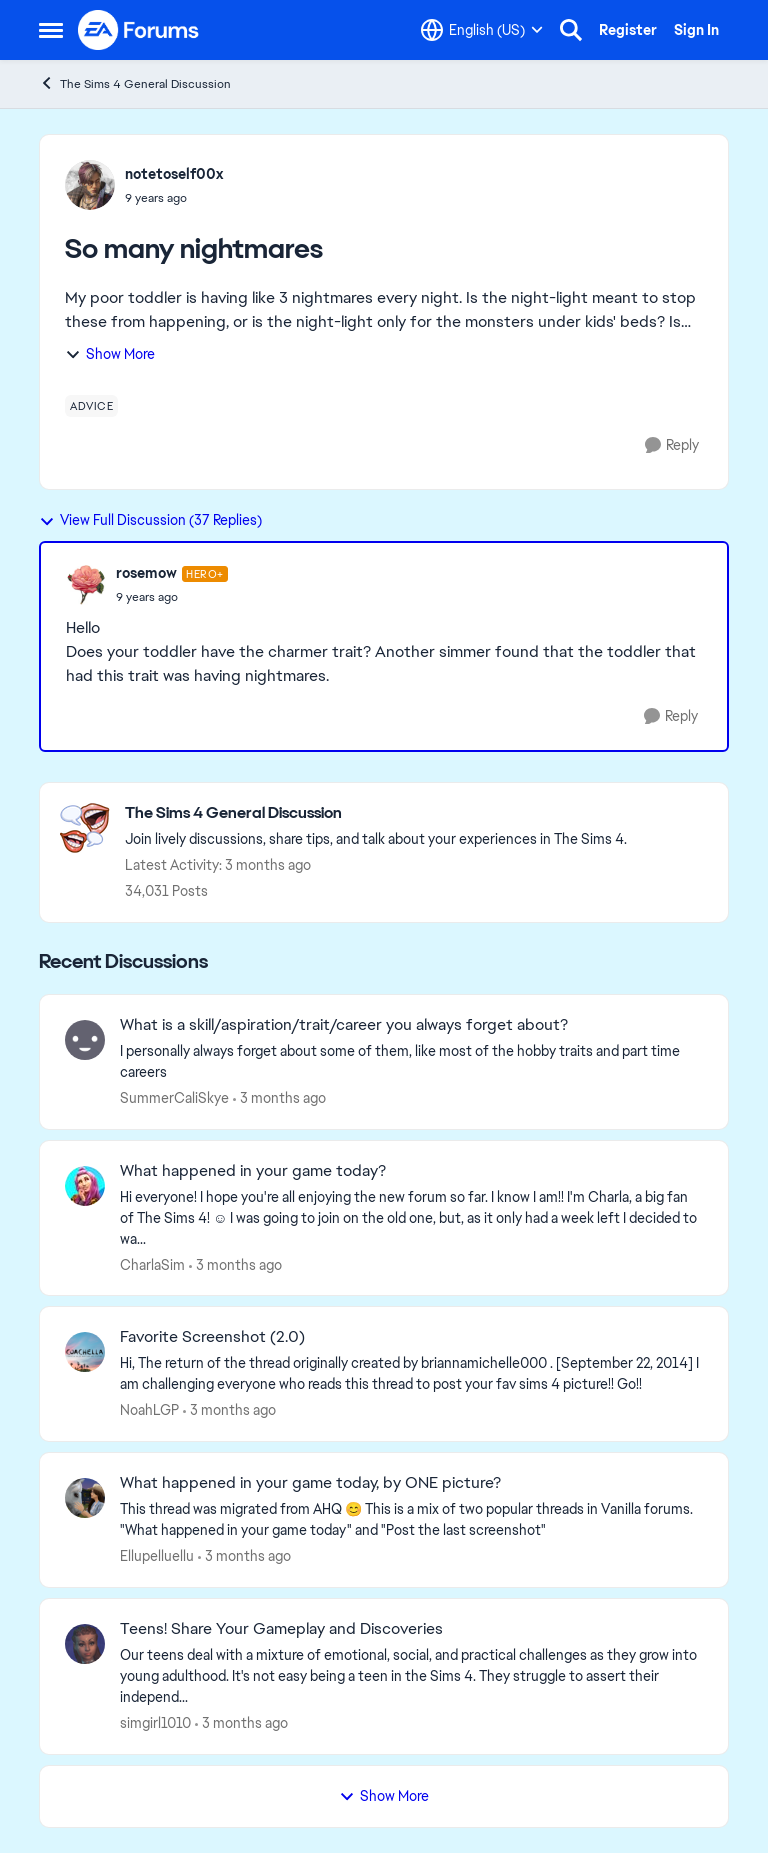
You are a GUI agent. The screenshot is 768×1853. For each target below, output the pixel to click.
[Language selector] (482, 30)
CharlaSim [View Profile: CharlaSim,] (152, 1264)
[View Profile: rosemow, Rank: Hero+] (86, 585)
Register (628, 30)
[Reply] (672, 445)
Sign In (696, 30)
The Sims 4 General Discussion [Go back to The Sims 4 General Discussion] (135, 83)
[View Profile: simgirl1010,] (85, 1644)
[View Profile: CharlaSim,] (85, 1186)
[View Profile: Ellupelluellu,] (85, 1498)
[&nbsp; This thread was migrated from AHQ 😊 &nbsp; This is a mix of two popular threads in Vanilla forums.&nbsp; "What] (411, 1520)
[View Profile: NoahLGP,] (85, 1352)
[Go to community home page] (139, 30)
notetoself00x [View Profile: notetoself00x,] (174, 174)
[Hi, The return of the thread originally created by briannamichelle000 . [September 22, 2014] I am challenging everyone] (411, 1374)
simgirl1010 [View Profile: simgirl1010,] (155, 1723)
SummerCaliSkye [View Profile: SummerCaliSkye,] (174, 1098)
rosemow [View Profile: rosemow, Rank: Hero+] (146, 573)
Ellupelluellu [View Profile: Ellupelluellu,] (157, 1556)
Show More (110, 354)
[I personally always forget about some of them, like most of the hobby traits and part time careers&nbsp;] (411, 1062)
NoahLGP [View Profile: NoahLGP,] (149, 1410)
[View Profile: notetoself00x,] (90, 185)
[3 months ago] (279, 1098)
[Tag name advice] (91, 406)
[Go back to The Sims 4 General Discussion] (376, 813)
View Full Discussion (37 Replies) (150, 520)
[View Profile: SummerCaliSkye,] (85, 1040)
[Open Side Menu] (51, 30)
